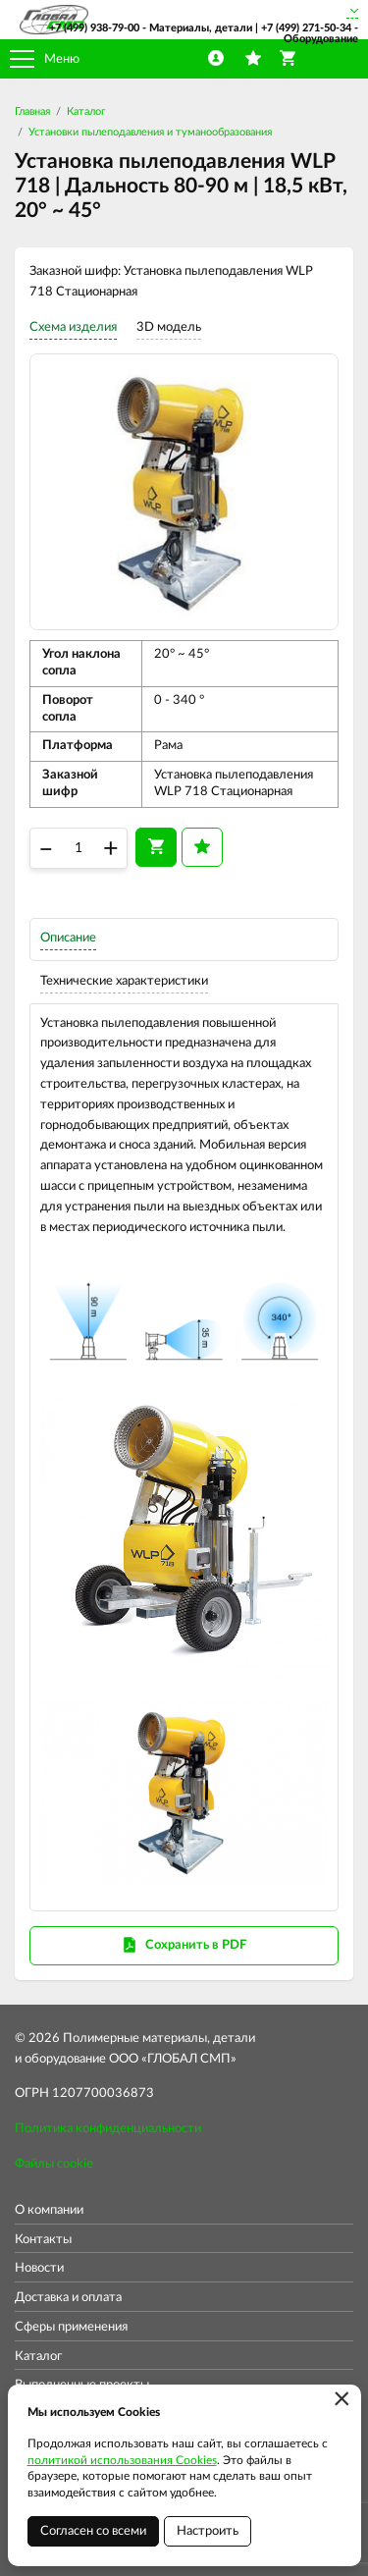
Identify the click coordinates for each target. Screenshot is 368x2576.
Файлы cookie (54, 2164)
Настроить (207, 2531)
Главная (32, 111)
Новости (39, 2268)
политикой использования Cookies (122, 2460)
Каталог (86, 111)
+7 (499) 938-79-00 (94, 28)
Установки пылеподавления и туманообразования (150, 132)
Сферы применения (71, 2327)
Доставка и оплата (68, 2297)
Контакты (43, 2239)
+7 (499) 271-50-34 (306, 28)
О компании (49, 2210)
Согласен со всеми (93, 2531)
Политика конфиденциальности (108, 2128)
